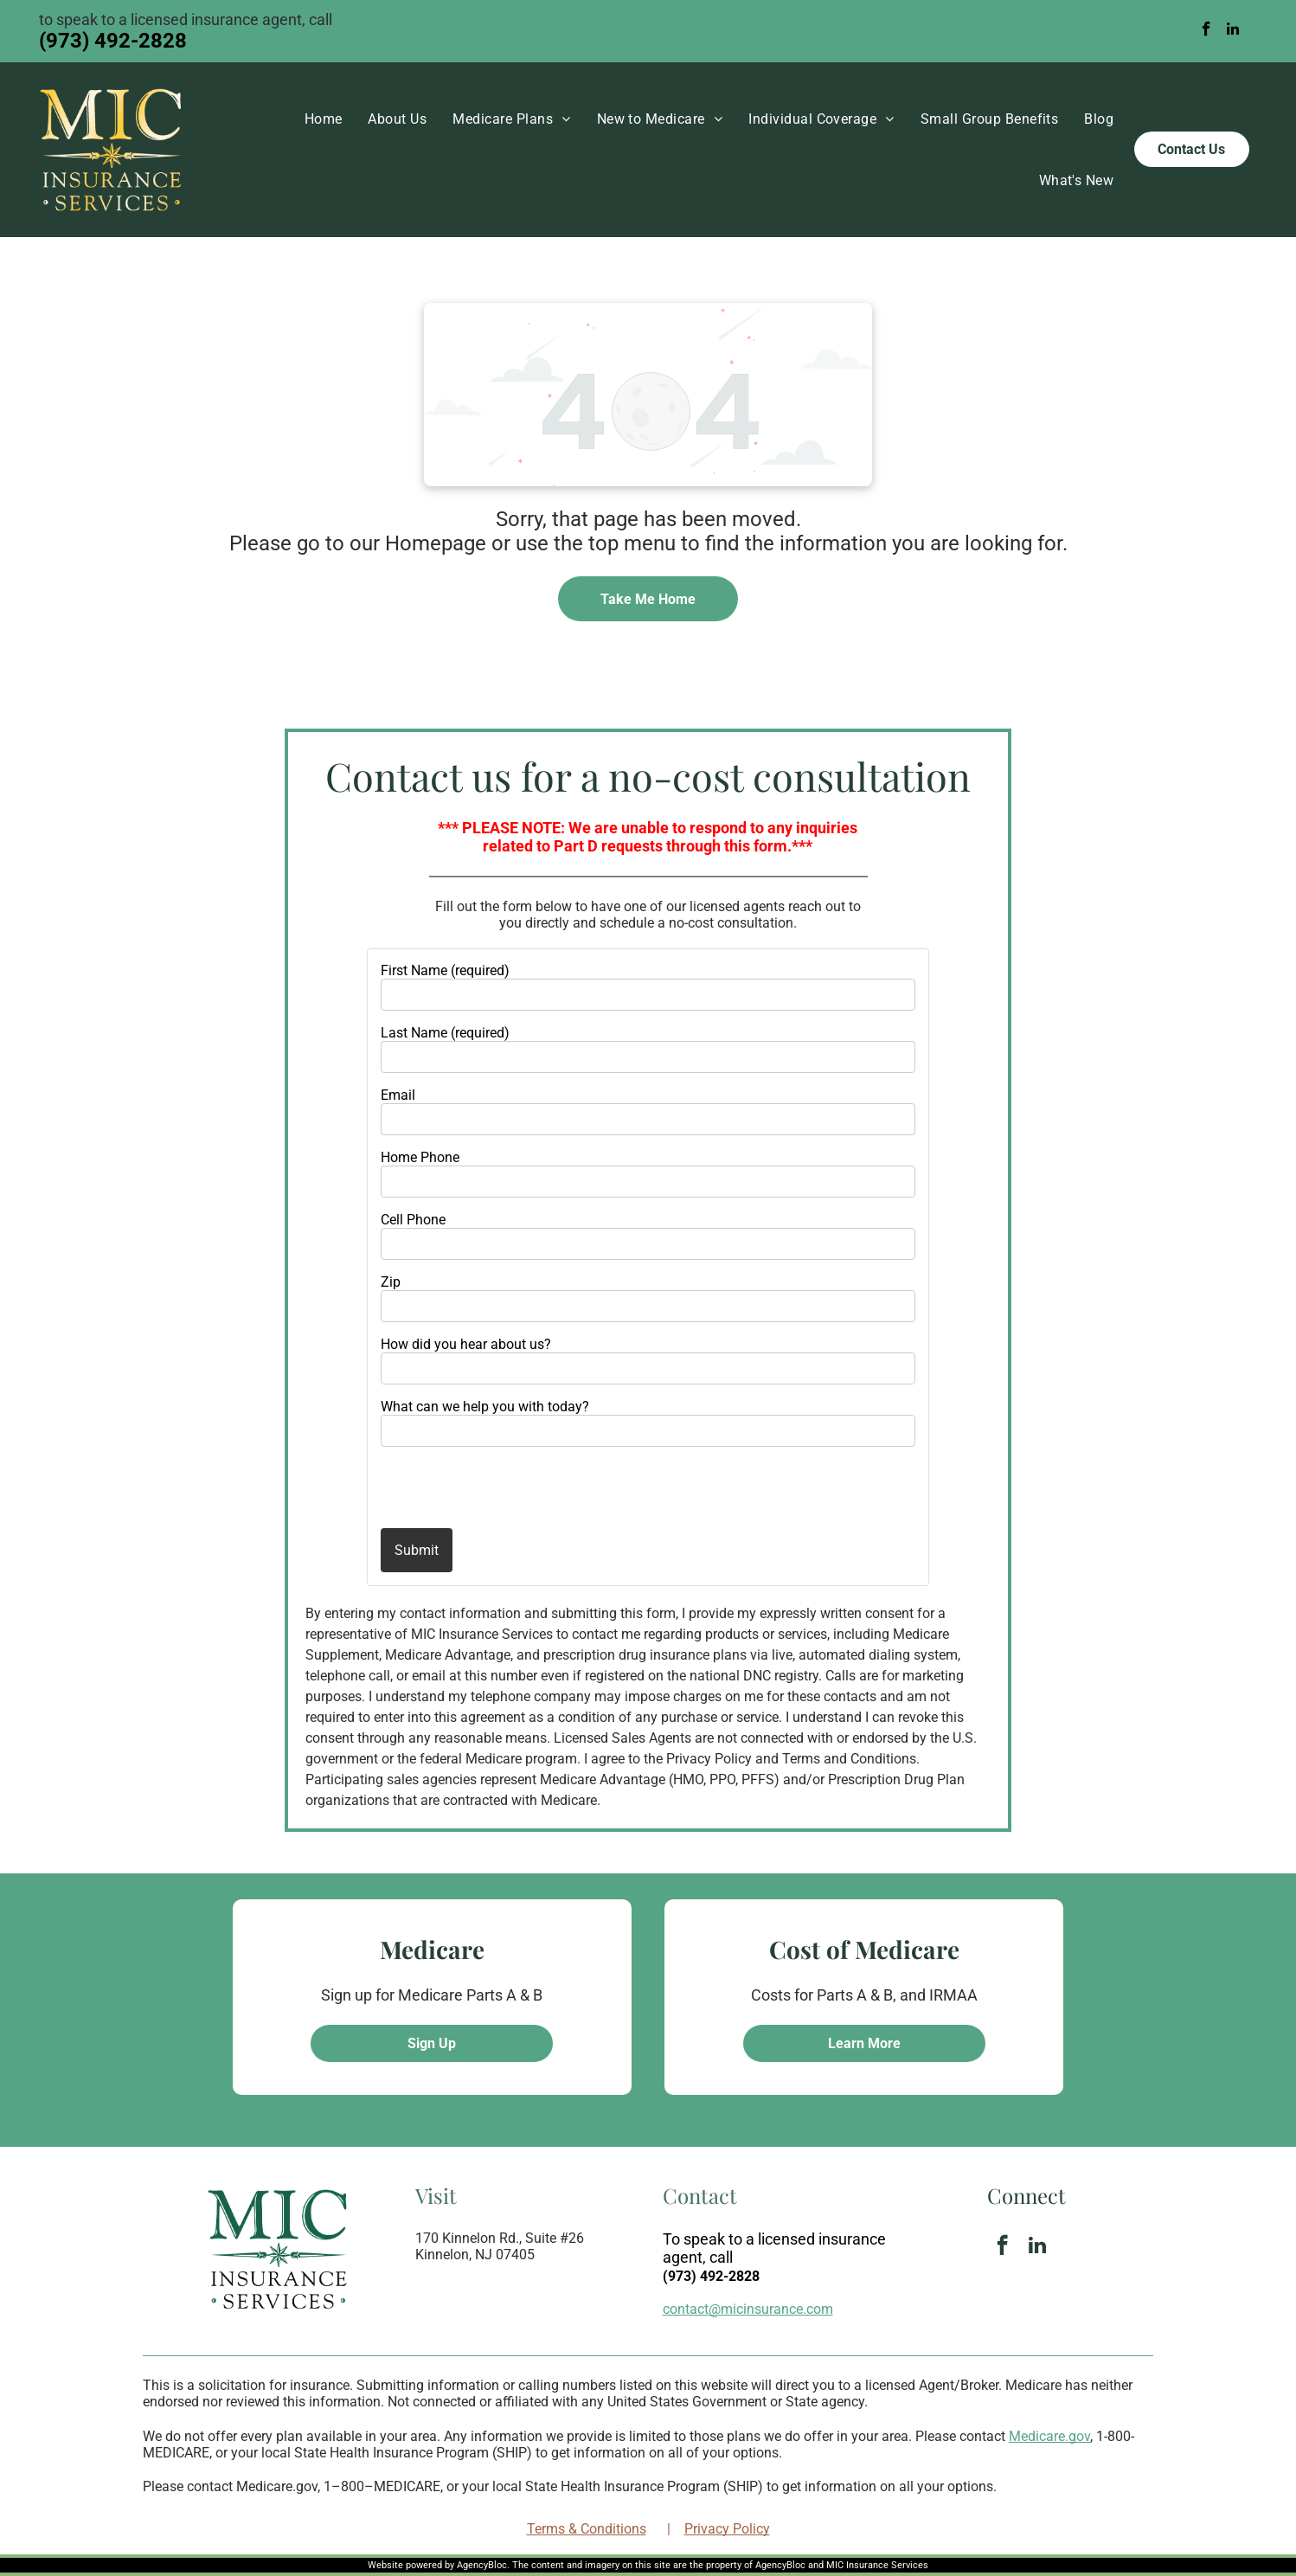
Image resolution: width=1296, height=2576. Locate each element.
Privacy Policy (727, 2529)
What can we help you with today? (485, 1406)
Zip (391, 1282)
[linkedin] (1232, 31)
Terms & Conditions (586, 2529)
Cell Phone (413, 1219)
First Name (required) (445, 970)
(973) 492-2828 (113, 41)
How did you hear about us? (466, 1344)
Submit (417, 1550)
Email (398, 1095)
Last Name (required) (445, 1033)
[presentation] (482, 1487)
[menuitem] (324, 119)
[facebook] (1206, 31)
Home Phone (420, 1157)
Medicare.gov (1049, 2436)
